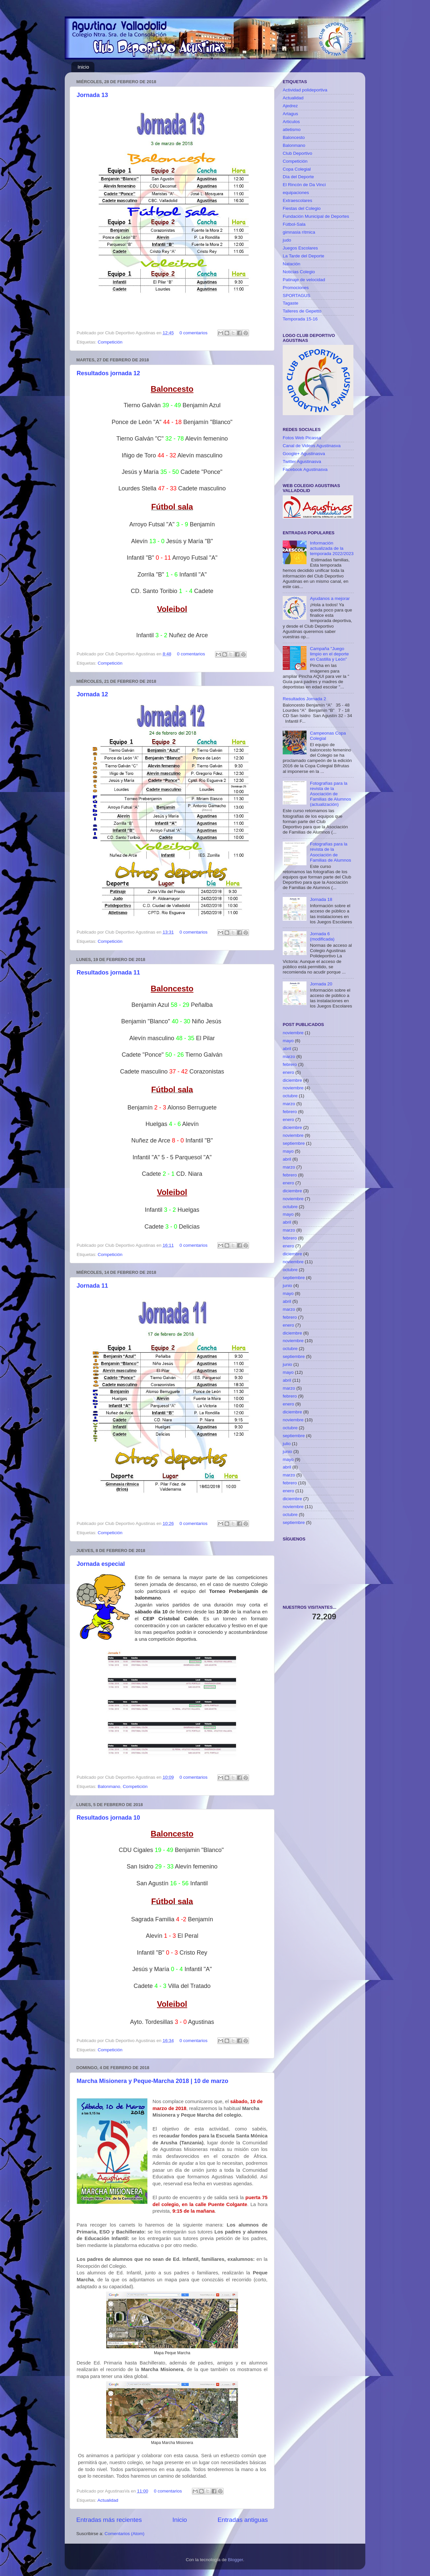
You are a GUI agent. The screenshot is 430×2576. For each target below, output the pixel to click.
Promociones (296, 287)
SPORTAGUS (296, 295)
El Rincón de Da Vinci (304, 184)
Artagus (290, 113)
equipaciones (296, 192)
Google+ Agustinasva (304, 453)
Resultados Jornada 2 (304, 698)
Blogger (235, 2559)
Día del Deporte (298, 176)
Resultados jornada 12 (108, 373)
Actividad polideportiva (305, 89)
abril (287, 1048)
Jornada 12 (92, 694)
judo (287, 240)
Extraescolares (297, 200)
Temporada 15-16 (300, 318)
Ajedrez (290, 105)
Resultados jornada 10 (108, 1817)
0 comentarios (194, 332)
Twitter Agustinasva (302, 461)
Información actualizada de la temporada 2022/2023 (331, 548)
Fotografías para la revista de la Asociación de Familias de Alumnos (330, 852)
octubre (290, 1095)
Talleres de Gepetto (302, 311)
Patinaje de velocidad (304, 279)
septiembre (294, 1143)
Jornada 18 (321, 899)
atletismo (292, 129)
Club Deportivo (297, 153)
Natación (291, 263)
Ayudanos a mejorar (330, 598)
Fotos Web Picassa (302, 437)
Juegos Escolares (300, 248)
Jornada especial (101, 1564)
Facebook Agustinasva (305, 469)
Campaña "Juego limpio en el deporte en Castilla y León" (329, 654)
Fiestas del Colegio (302, 208)
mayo (288, 1040)
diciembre (292, 1080)
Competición (110, 342)
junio (287, 1285)
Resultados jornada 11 (108, 972)
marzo (289, 1056)
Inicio (83, 67)
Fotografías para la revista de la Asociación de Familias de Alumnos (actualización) (330, 794)
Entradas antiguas (243, 2519)
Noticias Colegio (299, 271)
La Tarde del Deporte (303, 255)
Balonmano (109, 1786)
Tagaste (290, 303)
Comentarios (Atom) (125, 2533)
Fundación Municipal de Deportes (316, 216)
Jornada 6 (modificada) (322, 936)
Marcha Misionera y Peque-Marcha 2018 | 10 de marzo (152, 2081)
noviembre (293, 1032)
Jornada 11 (92, 1285)
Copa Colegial (297, 169)
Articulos (291, 121)
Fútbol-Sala (294, 224)
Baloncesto (294, 137)
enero (288, 1072)
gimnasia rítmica (299, 232)
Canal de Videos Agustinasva (311, 445)
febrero (290, 1064)
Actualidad (107, 2500)
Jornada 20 (321, 983)
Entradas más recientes (109, 2519)
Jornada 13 (92, 95)
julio (287, 1443)
